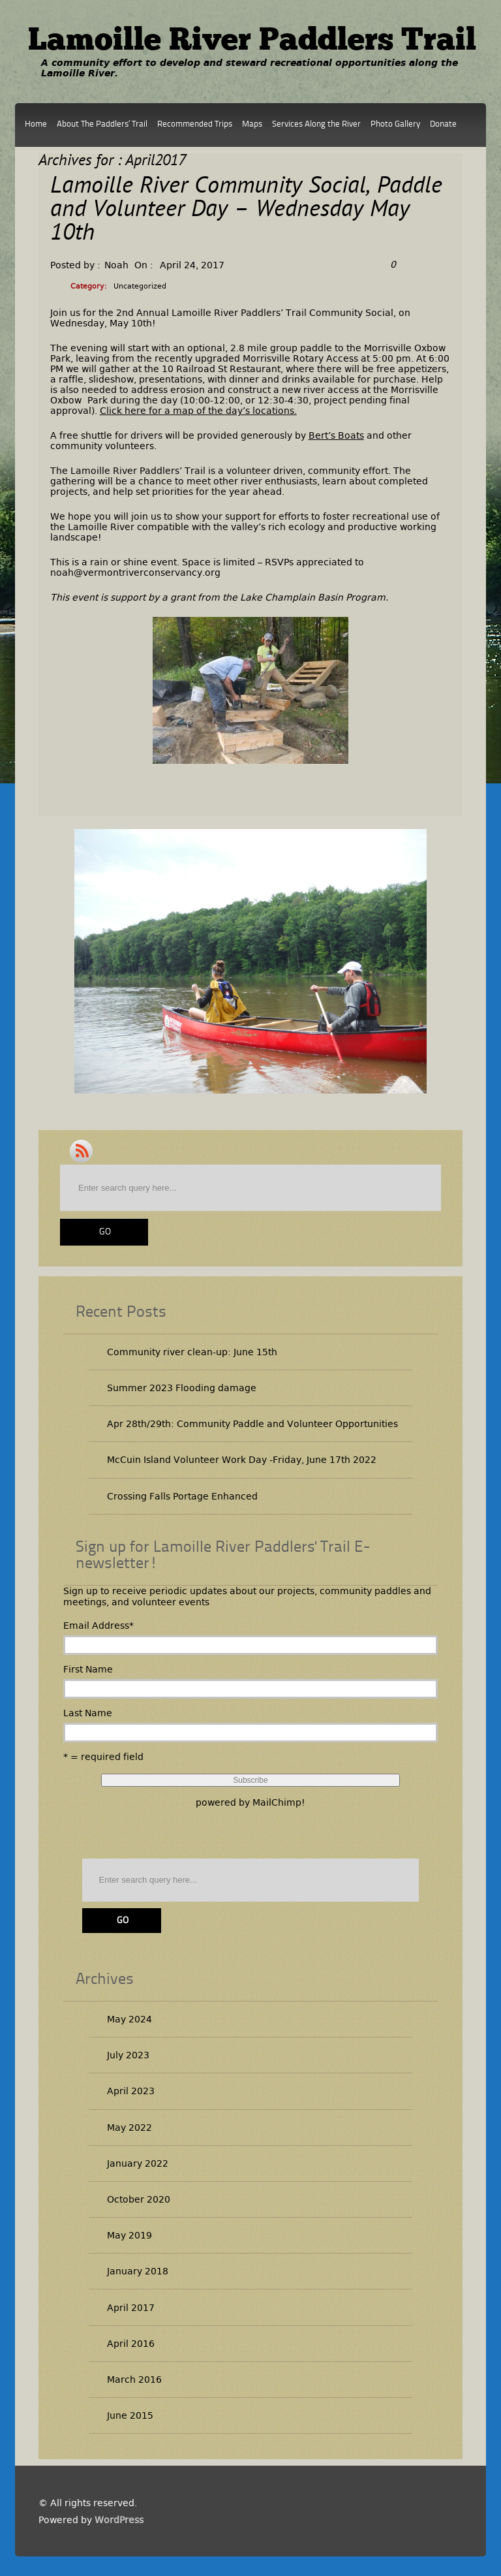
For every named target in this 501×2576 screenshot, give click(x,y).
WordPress (119, 2520)
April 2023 (131, 2091)
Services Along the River (316, 124)
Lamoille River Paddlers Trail (252, 41)
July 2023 (128, 2055)
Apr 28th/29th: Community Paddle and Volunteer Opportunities (252, 1424)
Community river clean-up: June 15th (192, 1352)
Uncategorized (140, 286)
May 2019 (129, 2235)
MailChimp (276, 1802)
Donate (443, 124)
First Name (88, 1669)
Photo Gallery (395, 124)
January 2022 (137, 2163)
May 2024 (129, 2019)
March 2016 (134, 2379)
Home (36, 124)
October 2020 (138, 2199)
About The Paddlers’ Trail (102, 124)
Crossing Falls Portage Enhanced (182, 1496)
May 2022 (129, 2127)
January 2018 (137, 2271)
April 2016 (131, 2343)
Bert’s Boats (336, 435)
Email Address (98, 1625)
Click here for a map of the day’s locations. (198, 410)
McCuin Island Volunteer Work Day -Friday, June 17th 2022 (241, 1459)
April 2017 (131, 2307)
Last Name (87, 1713)
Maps (252, 124)
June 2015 (130, 2415)
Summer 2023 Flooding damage (181, 1388)
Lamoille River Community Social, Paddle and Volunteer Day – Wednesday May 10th (246, 210)
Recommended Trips (194, 124)
